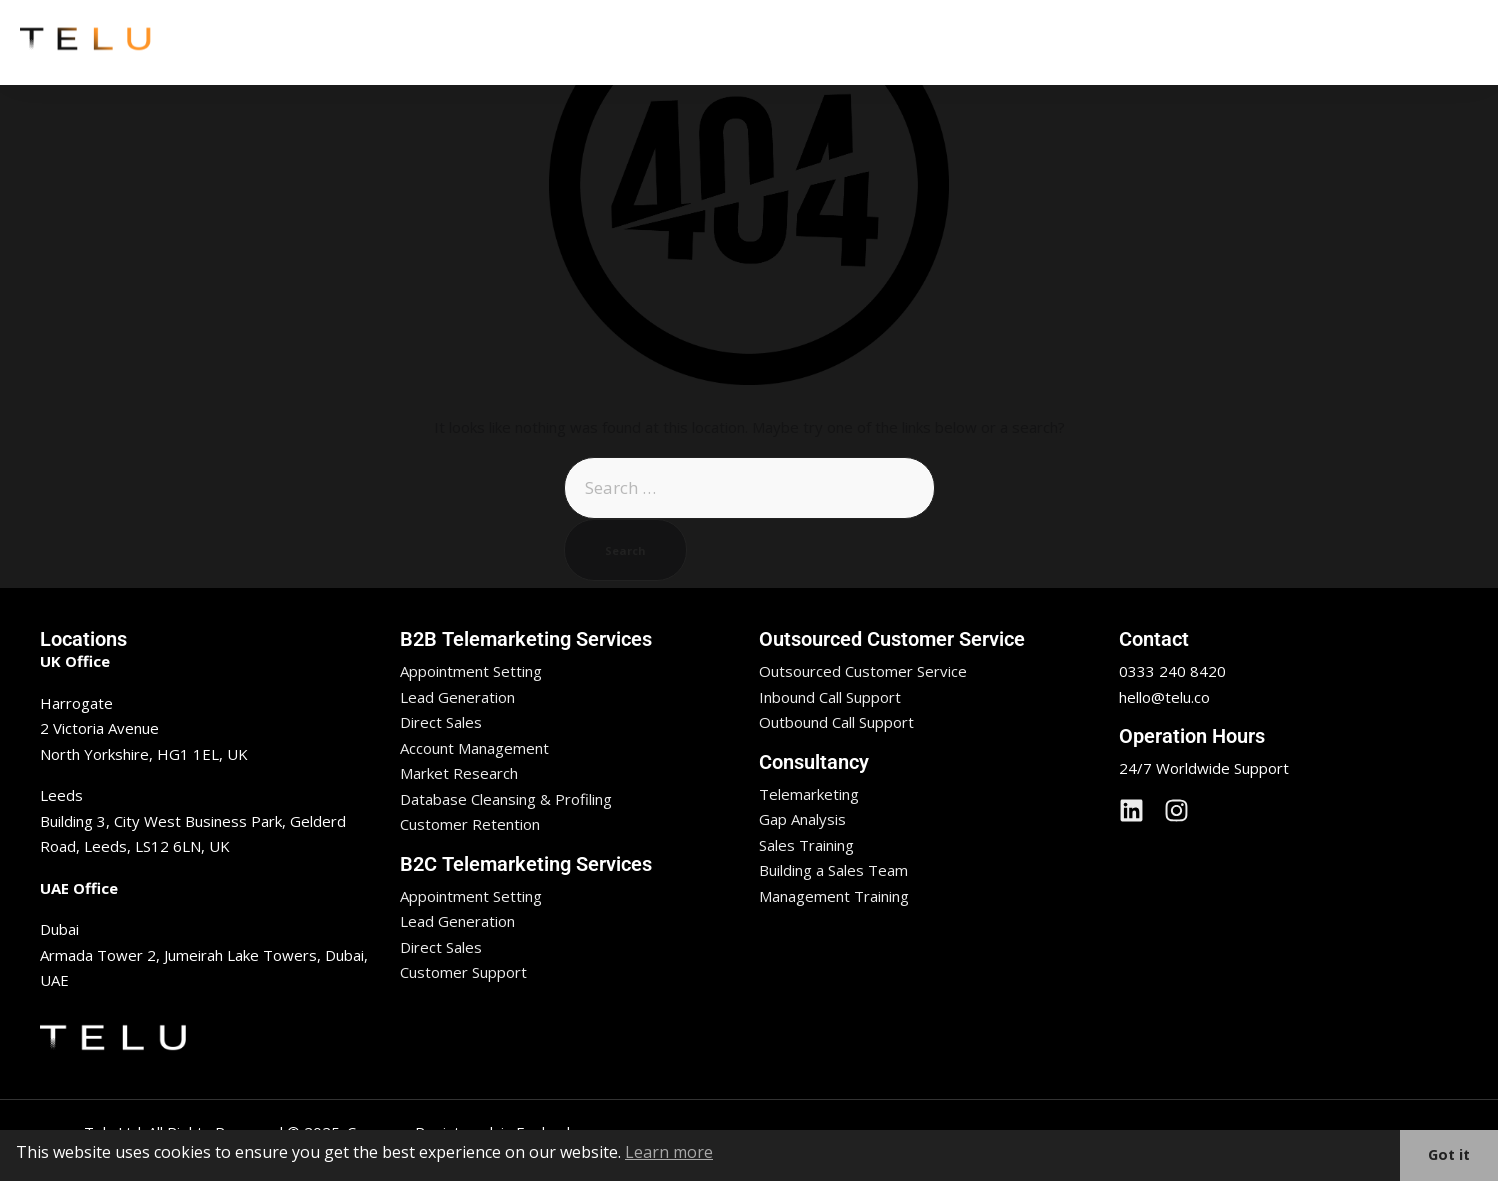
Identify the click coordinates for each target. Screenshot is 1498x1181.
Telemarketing (809, 794)
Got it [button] (1449, 1154)
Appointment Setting (471, 671)
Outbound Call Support (836, 722)
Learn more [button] (669, 1152)
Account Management (474, 748)
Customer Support (463, 972)
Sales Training (806, 845)
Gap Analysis (802, 819)
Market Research (459, 773)
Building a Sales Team (833, 870)
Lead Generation (457, 697)
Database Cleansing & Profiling (506, 799)
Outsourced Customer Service (863, 671)
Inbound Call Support (830, 697)
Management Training (834, 896)
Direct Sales (441, 722)
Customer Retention (470, 824)
